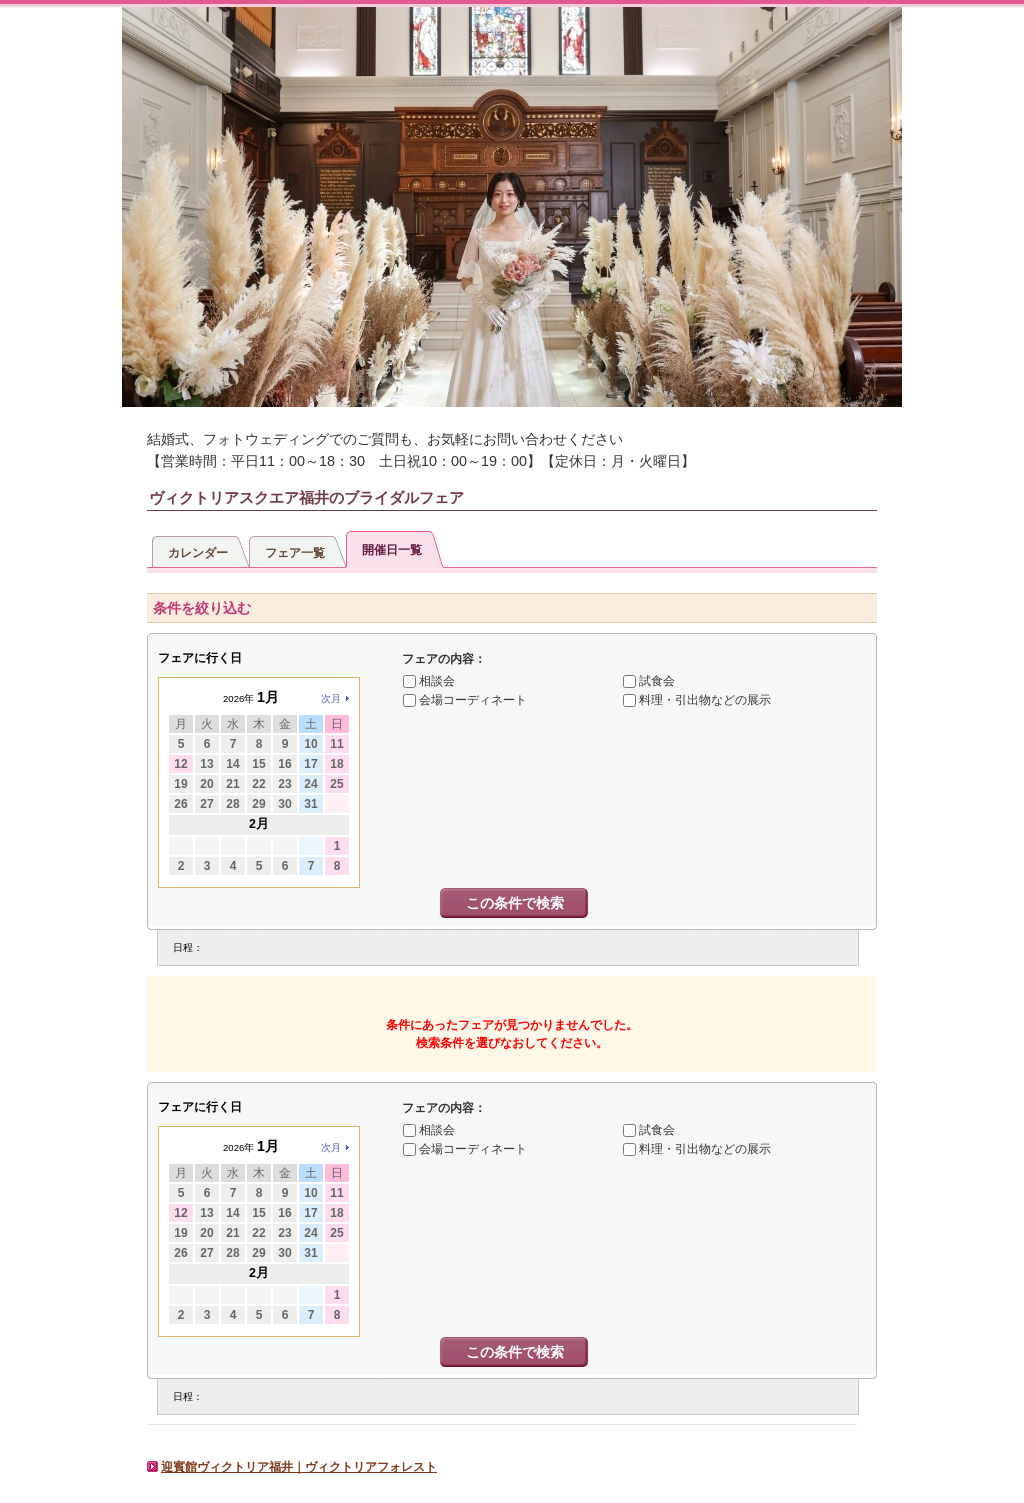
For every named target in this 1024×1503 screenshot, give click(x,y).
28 (232, 804)
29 (258, 804)
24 (310, 784)
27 (206, 804)
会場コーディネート (473, 700)
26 (180, 804)
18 (336, 764)
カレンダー (198, 553)
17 (310, 764)
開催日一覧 (392, 550)
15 (258, 764)
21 (232, 784)
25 (336, 784)
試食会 (657, 681)
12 (180, 764)
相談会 (437, 681)
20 (206, 784)
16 (284, 764)
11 (336, 744)
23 (284, 784)
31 (310, 804)
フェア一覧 (295, 553)
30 (284, 804)
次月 (331, 698)
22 (258, 784)
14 (232, 764)
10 (310, 744)
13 (206, 764)
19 (180, 784)
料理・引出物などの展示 (705, 700)
